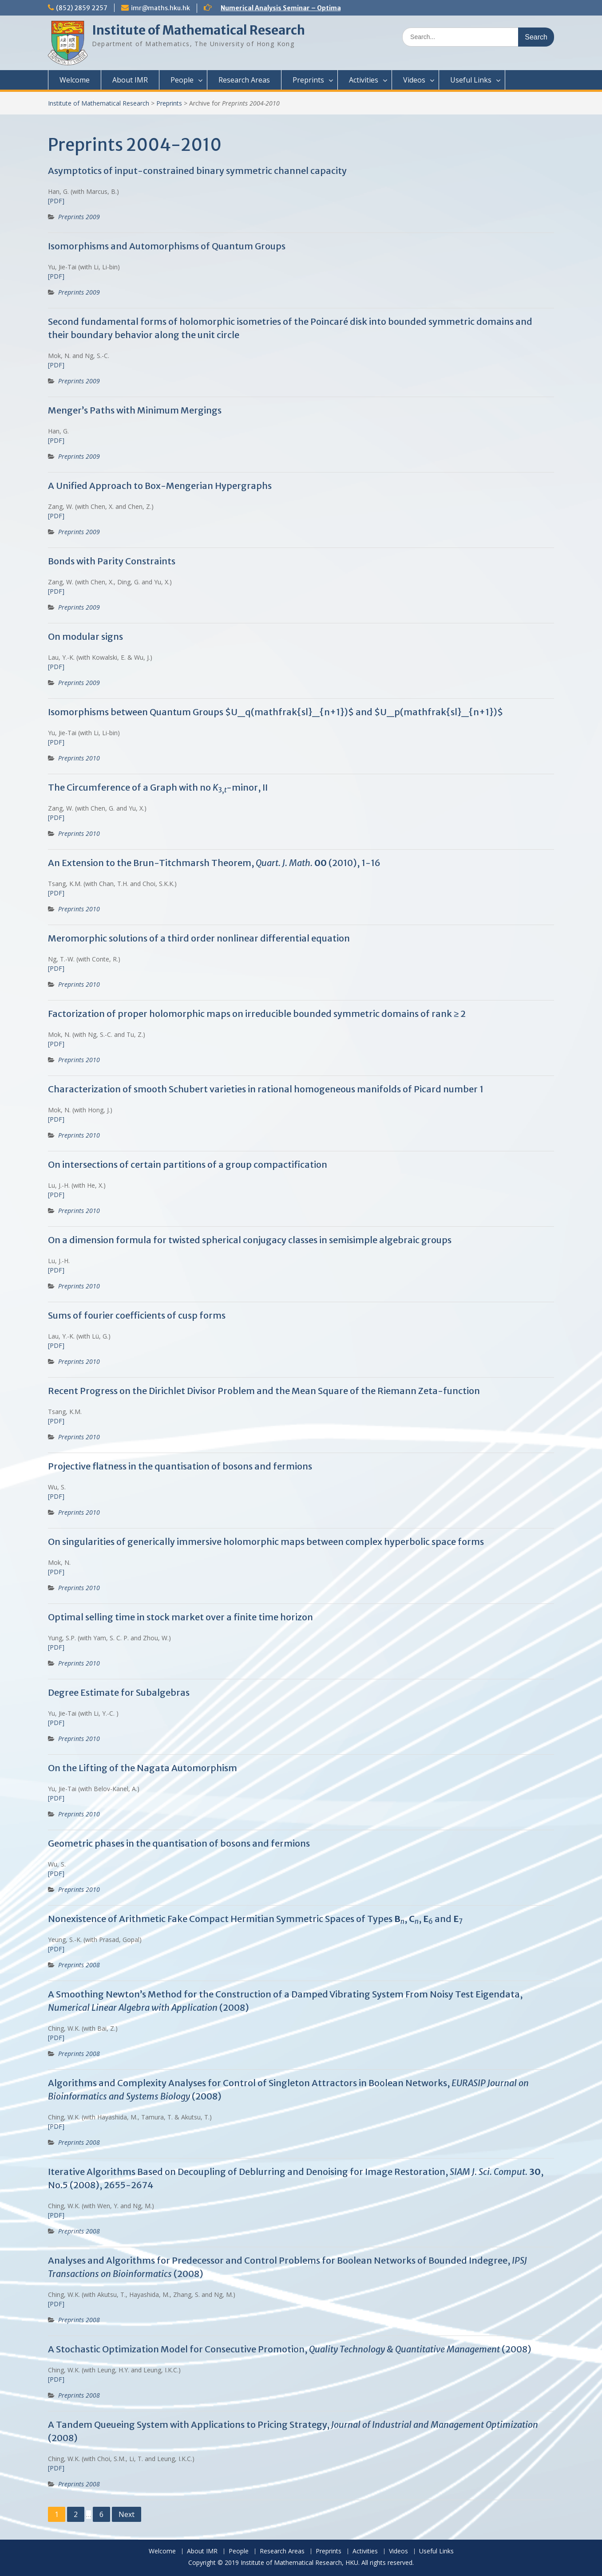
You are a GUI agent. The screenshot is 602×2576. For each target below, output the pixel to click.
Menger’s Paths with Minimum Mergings (135, 410)
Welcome (74, 80)
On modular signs (85, 636)
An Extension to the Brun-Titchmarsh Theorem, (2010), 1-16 (214, 862)
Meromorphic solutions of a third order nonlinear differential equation (199, 938)
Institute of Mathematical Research (198, 30)
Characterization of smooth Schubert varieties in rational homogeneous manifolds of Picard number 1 (265, 1089)
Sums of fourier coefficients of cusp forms (137, 1315)
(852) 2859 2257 (81, 8)
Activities (363, 80)
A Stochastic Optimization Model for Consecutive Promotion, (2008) (289, 2349)
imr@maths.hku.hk (160, 8)
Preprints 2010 (79, 758)
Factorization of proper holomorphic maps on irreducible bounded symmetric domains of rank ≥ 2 (257, 1013)
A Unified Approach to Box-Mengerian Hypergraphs (160, 485)
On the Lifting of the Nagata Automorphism (142, 1767)
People (182, 80)
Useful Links (470, 80)
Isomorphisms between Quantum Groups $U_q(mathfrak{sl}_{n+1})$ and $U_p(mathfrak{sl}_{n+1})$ (275, 711)
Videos (414, 80)
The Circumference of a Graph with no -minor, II (158, 787)
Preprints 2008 (79, 1965)
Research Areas (244, 80)
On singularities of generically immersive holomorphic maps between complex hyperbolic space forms (266, 1541)
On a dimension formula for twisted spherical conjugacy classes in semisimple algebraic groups (250, 1239)
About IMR (130, 80)
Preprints (308, 80)
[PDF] (56, 201)
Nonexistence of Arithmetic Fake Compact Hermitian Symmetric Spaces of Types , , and (255, 1918)
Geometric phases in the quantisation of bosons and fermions (179, 1843)
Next (127, 2514)
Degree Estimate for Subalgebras (119, 1692)
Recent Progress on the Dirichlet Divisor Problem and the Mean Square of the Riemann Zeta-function (264, 1390)
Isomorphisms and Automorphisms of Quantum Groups (166, 246)
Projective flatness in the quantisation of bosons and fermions (180, 1466)
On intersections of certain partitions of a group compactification (187, 1164)
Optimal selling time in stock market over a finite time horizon (180, 1617)
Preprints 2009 (79, 217)
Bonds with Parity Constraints (111, 561)
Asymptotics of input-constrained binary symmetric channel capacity (197, 170)
